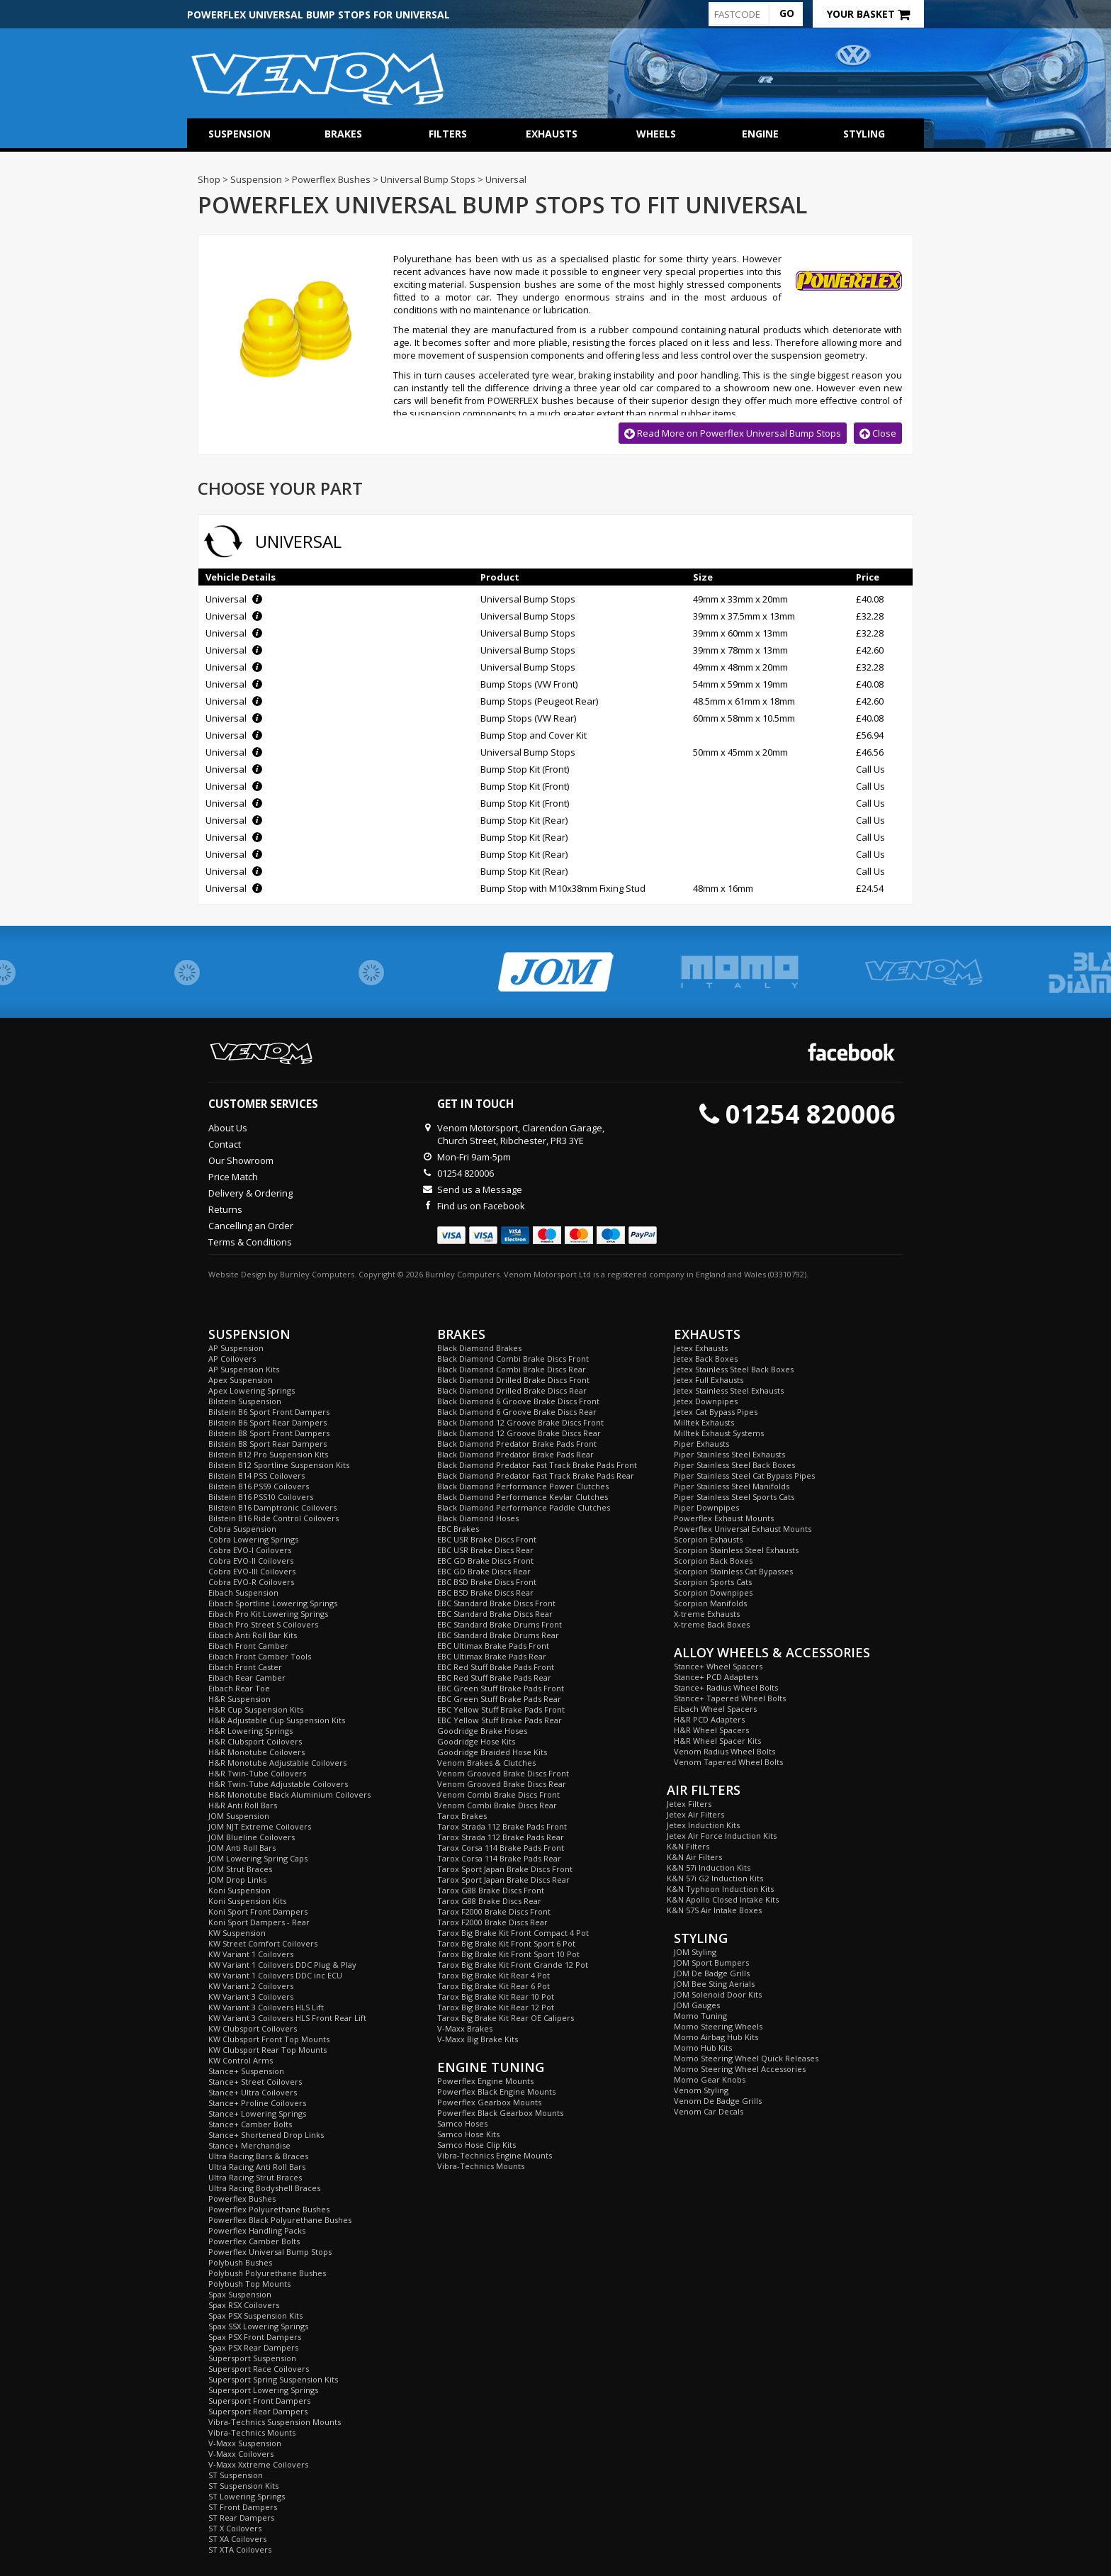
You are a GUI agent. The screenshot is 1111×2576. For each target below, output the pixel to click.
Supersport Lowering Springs (263, 2390)
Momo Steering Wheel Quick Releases (746, 2058)
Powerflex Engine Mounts (485, 2081)
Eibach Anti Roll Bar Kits (252, 1635)
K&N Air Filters (694, 1857)
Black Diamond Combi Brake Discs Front (513, 1358)
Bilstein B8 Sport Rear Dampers (267, 1443)
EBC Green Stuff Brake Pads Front (500, 1688)
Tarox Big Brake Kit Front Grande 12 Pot (512, 1964)
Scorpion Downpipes (713, 1592)
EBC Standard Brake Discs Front (496, 1603)
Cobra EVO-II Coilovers (250, 1560)
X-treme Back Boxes (712, 1624)
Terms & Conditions (250, 1242)
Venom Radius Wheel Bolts (724, 1751)
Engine (760, 133)
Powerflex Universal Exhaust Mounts (742, 1528)
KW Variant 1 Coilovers (250, 1954)
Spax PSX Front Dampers (254, 2336)
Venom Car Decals (708, 2111)
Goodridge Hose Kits (476, 1741)
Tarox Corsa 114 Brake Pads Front (500, 1847)
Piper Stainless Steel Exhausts (729, 1454)
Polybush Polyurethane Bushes (267, 2273)
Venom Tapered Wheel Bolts (728, 1762)
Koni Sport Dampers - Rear (259, 1922)
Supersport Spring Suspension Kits (273, 2379)
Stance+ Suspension (246, 2071)
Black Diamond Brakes (479, 1348)
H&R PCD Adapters (709, 1719)
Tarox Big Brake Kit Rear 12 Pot (495, 2007)
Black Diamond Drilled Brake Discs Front (513, 1379)
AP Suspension (236, 1348)
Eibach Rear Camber (247, 1677)
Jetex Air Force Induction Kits (722, 1835)
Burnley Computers (317, 1274)
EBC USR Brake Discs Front (486, 1539)
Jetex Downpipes (706, 1401)
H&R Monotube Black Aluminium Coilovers (289, 1794)
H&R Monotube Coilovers (256, 1752)
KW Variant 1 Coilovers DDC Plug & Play (282, 1964)
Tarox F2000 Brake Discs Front (494, 1911)
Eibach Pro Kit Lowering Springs (268, 1613)
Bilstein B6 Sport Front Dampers (268, 1411)
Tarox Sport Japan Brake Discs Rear (503, 1879)
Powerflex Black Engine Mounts (496, 2091)
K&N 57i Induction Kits (708, 1867)
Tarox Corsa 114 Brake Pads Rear (499, 1858)
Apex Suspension (240, 1379)
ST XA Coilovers (237, 2538)
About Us (227, 1127)
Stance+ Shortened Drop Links (266, 2134)
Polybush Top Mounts (249, 2283)
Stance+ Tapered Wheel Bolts (730, 1698)
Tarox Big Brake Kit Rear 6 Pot (493, 1986)
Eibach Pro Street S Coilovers (263, 1624)
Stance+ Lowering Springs (257, 2113)
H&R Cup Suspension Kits (255, 1709)
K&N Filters (688, 1846)
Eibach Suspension (243, 1592)
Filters (448, 133)
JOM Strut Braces (240, 1869)
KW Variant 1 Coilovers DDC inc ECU (275, 1975)
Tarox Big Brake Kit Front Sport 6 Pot (506, 1943)
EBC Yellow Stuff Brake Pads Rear (499, 1720)
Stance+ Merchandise (249, 2145)
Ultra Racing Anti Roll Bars (256, 2166)
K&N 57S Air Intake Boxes (714, 1910)
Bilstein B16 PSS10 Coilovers (260, 1496)
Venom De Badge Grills (718, 2100)
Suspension (239, 133)
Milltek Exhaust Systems (719, 1433)
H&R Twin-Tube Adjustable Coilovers (278, 1784)
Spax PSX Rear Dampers (253, 2347)
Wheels (656, 133)
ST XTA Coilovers (239, 2549)
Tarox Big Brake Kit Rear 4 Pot (493, 1975)
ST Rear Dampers (241, 2517)
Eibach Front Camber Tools (259, 1656)
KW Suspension (237, 1932)
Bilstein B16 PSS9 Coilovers (258, 1486)
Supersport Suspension (252, 2358)
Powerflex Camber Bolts (254, 2241)
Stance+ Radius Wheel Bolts (726, 1687)
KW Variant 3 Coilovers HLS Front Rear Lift (287, 2017)
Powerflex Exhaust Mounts (724, 1518)
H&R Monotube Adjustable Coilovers (277, 1762)
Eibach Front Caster (245, 1667)
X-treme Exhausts (707, 1613)
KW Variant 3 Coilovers (250, 1996)
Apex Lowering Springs (251, 1390)
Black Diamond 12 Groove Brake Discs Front (520, 1422)
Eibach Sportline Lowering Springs (272, 1603)
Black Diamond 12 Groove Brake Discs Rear (519, 1433)
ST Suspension (235, 2475)
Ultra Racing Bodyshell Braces (264, 2188)
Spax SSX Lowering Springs (258, 2326)
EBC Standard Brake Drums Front (499, 1624)
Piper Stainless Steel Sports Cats (734, 1496)
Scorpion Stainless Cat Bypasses (733, 1571)
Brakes (343, 133)
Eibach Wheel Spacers (715, 1708)
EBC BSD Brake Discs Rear (485, 1592)
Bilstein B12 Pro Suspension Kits (268, 1454)
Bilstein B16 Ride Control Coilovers (273, 1518)
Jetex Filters (689, 1803)
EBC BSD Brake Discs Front (486, 1582)
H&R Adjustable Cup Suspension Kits (276, 1720)
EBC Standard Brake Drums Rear (498, 1635)
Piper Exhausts (701, 1443)
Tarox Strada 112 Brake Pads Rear (500, 1837)
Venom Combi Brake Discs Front (498, 1794)
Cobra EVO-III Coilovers (251, 1571)
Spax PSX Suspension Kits (255, 2315)
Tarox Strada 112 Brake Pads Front (502, 1826)
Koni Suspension (239, 1890)
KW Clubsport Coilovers (252, 2028)
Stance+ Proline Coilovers (257, 2103)
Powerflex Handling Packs (256, 2230)
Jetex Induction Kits (703, 1825)
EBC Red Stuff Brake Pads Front (495, 1667)
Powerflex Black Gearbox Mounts (500, 2112)
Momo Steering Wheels (718, 2026)
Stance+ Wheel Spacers (718, 1666)
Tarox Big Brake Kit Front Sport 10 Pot (508, 1954)
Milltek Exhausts (704, 1422)
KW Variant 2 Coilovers (250, 1986)
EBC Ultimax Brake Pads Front (493, 1645)
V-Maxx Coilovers (240, 2453)
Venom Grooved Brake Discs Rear (501, 1784)
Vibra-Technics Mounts (251, 2432)
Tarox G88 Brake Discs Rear (489, 1900)
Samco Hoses (462, 2123)
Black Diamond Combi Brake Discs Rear (511, 1369)
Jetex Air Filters (695, 1814)
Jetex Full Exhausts (708, 1379)
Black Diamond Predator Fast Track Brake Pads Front (537, 1465)
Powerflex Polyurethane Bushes (268, 2209)
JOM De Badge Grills (712, 1973)
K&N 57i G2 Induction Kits (715, 1878)
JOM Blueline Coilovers (251, 1837)
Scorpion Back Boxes (713, 1560)
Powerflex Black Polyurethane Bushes (279, 2219)
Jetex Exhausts (701, 1348)
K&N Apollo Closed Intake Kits (723, 1899)
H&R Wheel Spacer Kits (717, 1740)
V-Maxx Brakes (464, 2028)
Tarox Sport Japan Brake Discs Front (505, 1869)
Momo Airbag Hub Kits (716, 2037)
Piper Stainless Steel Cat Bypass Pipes (744, 1475)
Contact (224, 1144)
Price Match (233, 1176)
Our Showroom (240, 1160)
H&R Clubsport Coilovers (255, 1741)
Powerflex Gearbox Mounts (489, 2102)
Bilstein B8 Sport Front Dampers (268, 1433)
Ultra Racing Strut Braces (255, 2177)
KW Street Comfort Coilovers (262, 1943)
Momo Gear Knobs (709, 2079)
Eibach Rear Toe (239, 1688)
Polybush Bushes (240, 2262)
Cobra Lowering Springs (253, 1539)
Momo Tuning (700, 2015)
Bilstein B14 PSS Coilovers (256, 1475)
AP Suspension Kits (243, 1369)
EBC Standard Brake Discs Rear (495, 1613)
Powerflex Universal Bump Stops (270, 2251)
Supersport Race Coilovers (258, 2368)
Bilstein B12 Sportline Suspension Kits (278, 1465)
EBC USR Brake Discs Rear (485, 1550)
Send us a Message (479, 1189)
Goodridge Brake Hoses (482, 1730)
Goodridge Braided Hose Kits (492, 1752)
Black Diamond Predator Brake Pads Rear (515, 1454)
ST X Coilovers (234, 2528)
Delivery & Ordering (250, 1193)
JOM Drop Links (237, 1879)
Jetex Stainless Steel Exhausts (729, 1390)
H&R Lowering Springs (250, 1730)
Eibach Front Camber (248, 1645)
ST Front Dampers (242, 2507)
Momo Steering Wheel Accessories (740, 2068)
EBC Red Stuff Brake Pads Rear (494, 1677)
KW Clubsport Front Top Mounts (268, 2039)
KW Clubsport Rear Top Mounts (267, 2049)
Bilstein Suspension (244, 1401)
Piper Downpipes (706, 1507)
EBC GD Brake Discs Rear (484, 1571)
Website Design (237, 1274)
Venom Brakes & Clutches (486, 1762)
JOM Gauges (697, 2005)
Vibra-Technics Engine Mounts (494, 2155)
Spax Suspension (239, 2294)
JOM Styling (695, 1952)
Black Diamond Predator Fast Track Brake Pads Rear (535, 1475)
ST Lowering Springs (246, 2496)
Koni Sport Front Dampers (258, 1911)
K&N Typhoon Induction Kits (720, 1888)
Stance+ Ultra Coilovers (252, 2092)
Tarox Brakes (462, 1815)
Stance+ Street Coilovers (255, 2081)
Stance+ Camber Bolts (250, 2124)
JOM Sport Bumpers (711, 1962)
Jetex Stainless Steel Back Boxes (734, 1369)
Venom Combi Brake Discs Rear (497, 1805)
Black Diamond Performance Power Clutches (523, 1486)
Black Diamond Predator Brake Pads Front (517, 1443)
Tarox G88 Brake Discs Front (490, 1890)
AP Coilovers (232, 1358)
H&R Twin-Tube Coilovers (257, 1773)
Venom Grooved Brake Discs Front (503, 1773)
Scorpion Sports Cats (713, 1582)
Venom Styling (701, 2090)
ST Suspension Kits (243, 2485)
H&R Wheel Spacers (711, 1730)
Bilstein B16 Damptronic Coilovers (272, 1507)
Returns (225, 1209)
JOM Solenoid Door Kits (718, 1994)
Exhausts (551, 133)
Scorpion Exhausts (708, 1539)
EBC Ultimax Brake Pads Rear (491, 1656)
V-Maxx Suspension (244, 2443)
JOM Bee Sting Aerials (714, 1983)
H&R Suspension (239, 1698)
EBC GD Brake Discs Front (485, 1560)
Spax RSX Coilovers (243, 2305)
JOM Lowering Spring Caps (258, 1858)
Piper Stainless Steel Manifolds (731, 1486)
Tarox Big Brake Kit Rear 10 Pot (495, 1996)
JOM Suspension (238, 1815)
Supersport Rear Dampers (258, 2411)
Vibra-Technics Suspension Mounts (274, 2422)
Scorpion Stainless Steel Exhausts (736, 1550)
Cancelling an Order (250, 1225)
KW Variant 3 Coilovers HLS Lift (266, 2007)
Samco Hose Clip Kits (476, 2144)
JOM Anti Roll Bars (242, 1847)
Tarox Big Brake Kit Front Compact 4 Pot (513, 1932)
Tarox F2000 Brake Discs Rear (492, 1922)
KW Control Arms (240, 2060)
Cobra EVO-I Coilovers (249, 1550)
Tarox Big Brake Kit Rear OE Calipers (505, 2017)
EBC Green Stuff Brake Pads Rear (499, 1698)
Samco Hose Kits (468, 2134)
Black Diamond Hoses (478, 1518)
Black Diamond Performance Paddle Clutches (523, 1507)
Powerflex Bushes (242, 2198)
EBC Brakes (458, 1528)
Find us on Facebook (481, 1205)
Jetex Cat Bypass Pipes (715, 1411)
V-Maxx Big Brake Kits (477, 2039)
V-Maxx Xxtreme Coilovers (258, 2464)
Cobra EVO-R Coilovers (251, 1582)
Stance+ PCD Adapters (716, 1676)
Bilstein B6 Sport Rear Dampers (267, 1422)
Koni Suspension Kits (247, 1900)
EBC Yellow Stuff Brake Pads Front (501, 1709)
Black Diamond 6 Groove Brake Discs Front (518, 1401)
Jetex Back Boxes (706, 1358)
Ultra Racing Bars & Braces (258, 2156)
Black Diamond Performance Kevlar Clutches (522, 1496)
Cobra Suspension (242, 1528)
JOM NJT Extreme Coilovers (259, 1826)
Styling (864, 133)
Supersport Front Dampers (259, 2400)
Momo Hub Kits (703, 2047)
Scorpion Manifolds (710, 1603)
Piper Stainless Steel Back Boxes (734, 1465)
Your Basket (868, 14)
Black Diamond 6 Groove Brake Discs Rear (517, 1411)
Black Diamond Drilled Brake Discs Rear (512, 1390)
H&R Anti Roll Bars (242, 1805)
